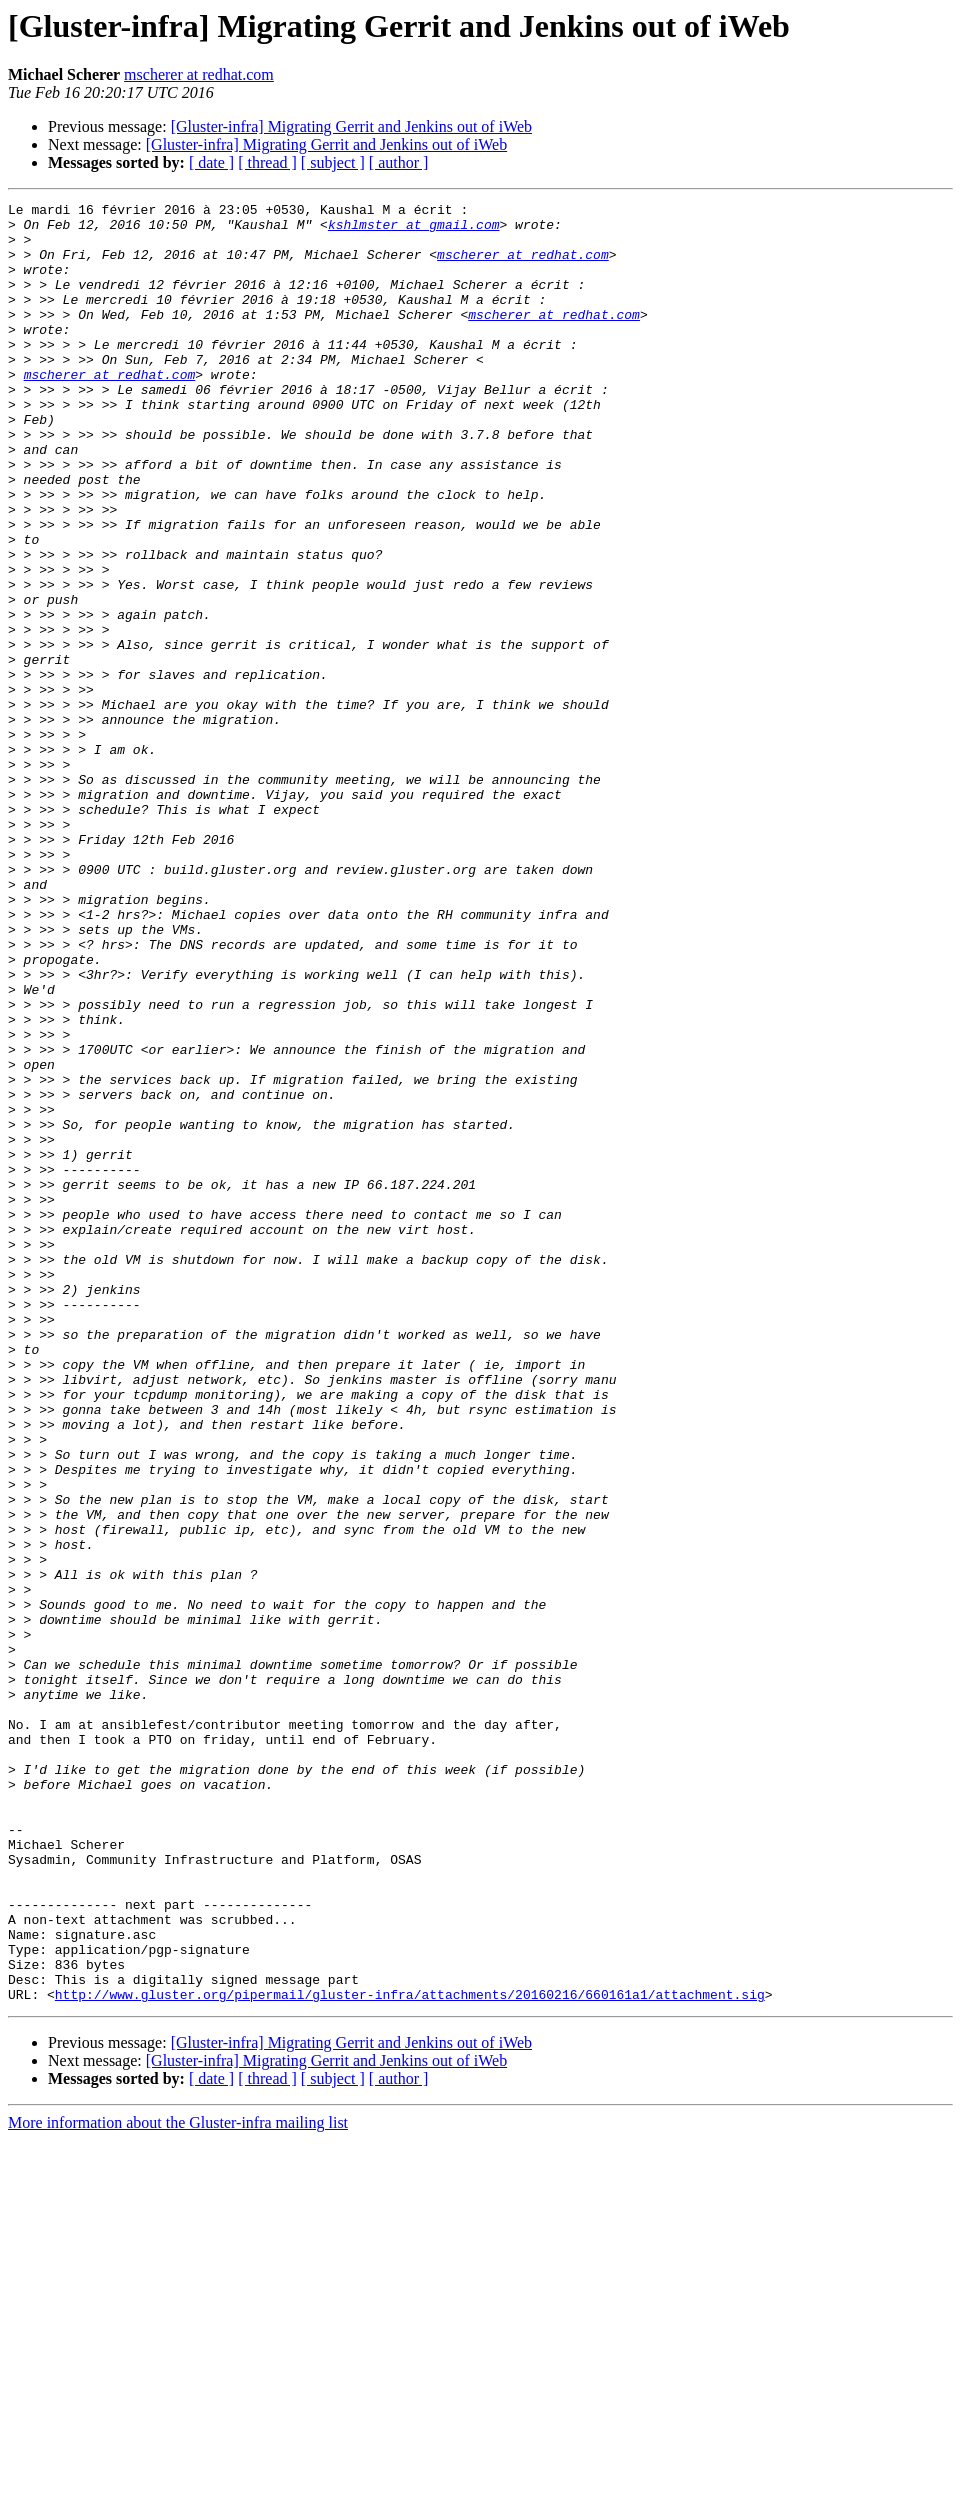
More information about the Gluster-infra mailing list (178, 2482)
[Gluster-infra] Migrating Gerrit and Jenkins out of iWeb (351, 126)
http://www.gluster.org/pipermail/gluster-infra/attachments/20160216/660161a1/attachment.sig (410, 2354)
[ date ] (211, 162)
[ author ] (399, 162)
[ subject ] (333, 162)
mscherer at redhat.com (199, 74)
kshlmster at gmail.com (414, 230)
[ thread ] (267, 162)
